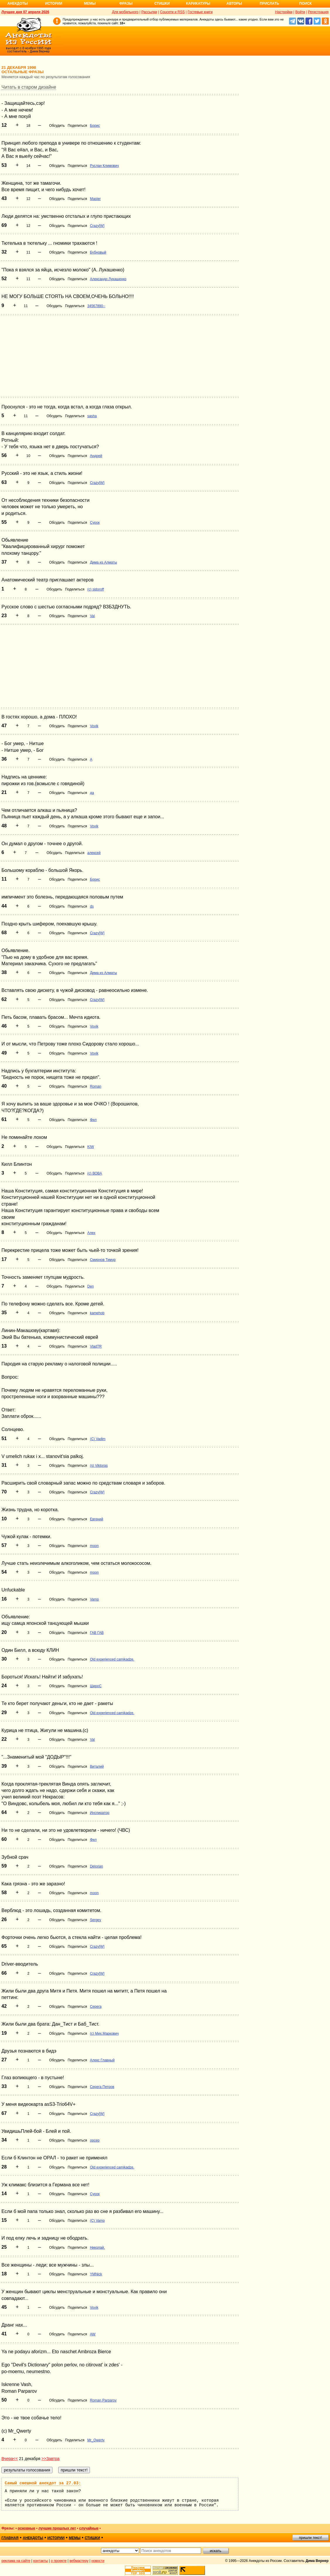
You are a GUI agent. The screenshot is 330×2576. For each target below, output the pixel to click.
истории (56, 2538)
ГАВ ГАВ (97, 1633)
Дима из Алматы (103, 562)
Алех (91, 1233)
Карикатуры (198, 3)
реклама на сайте (15, 2561)
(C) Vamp (97, 2221)
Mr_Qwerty (96, 2440)
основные (26, 2528)
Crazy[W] (97, 226)
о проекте (59, 2561)
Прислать (269, 3)
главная (9, 2538)
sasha (92, 416)
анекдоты (33, 2538)
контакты (40, 2561)
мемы (75, 2538)
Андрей (96, 456)
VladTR (96, 1346)
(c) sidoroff (95, 589)
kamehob (97, 1313)
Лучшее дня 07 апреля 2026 (25, 12)
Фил (93, 1120)
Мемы (90, 3)
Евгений (96, 1519)
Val (92, 616)
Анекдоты (17, 3)
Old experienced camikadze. (112, 1659)
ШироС (96, 1686)
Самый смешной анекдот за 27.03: (43, 2483)
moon (94, 1546)
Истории (53, 3)
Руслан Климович (104, 166)
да (92, 793)
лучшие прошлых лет (57, 2528)
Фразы (125, 3)
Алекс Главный (102, 2060)
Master (95, 199)
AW (92, 2334)
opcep (95, 2140)
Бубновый (98, 252)
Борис (95, 126)
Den (90, 1286)
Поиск (305, 3)
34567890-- (96, 306)
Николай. (97, 2247)
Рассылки (149, 12)
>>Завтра (51, 2458)
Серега (95, 2007)
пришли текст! (310, 2538)
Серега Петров (102, 2087)
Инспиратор (99, 1813)
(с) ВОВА (94, 1173)
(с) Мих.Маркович (104, 2033)
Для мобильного (125, 12)
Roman (95, 1086)
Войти (300, 12)
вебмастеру (78, 2561)
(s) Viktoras (98, 1466)
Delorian (96, 1866)
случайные (88, 2528)
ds (92, 906)
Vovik (94, 726)
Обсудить (57, 126)
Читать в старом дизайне (28, 87)
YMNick (96, 2274)
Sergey (95, 1920)
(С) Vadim (97, 1439)
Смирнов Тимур (103, 1260)
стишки (92, 2538)
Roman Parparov (103, 2400)
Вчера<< (9, 2458)
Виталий (97, 1766)
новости (97, 2561)
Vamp (94, 1599)
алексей (93, 853)
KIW (90, 1147)
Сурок (95, 523)
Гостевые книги (200, 12)
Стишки (162, 3)
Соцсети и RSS (172, 12)
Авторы (234, 3)
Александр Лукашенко (108, 279)
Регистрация (318, 12)
